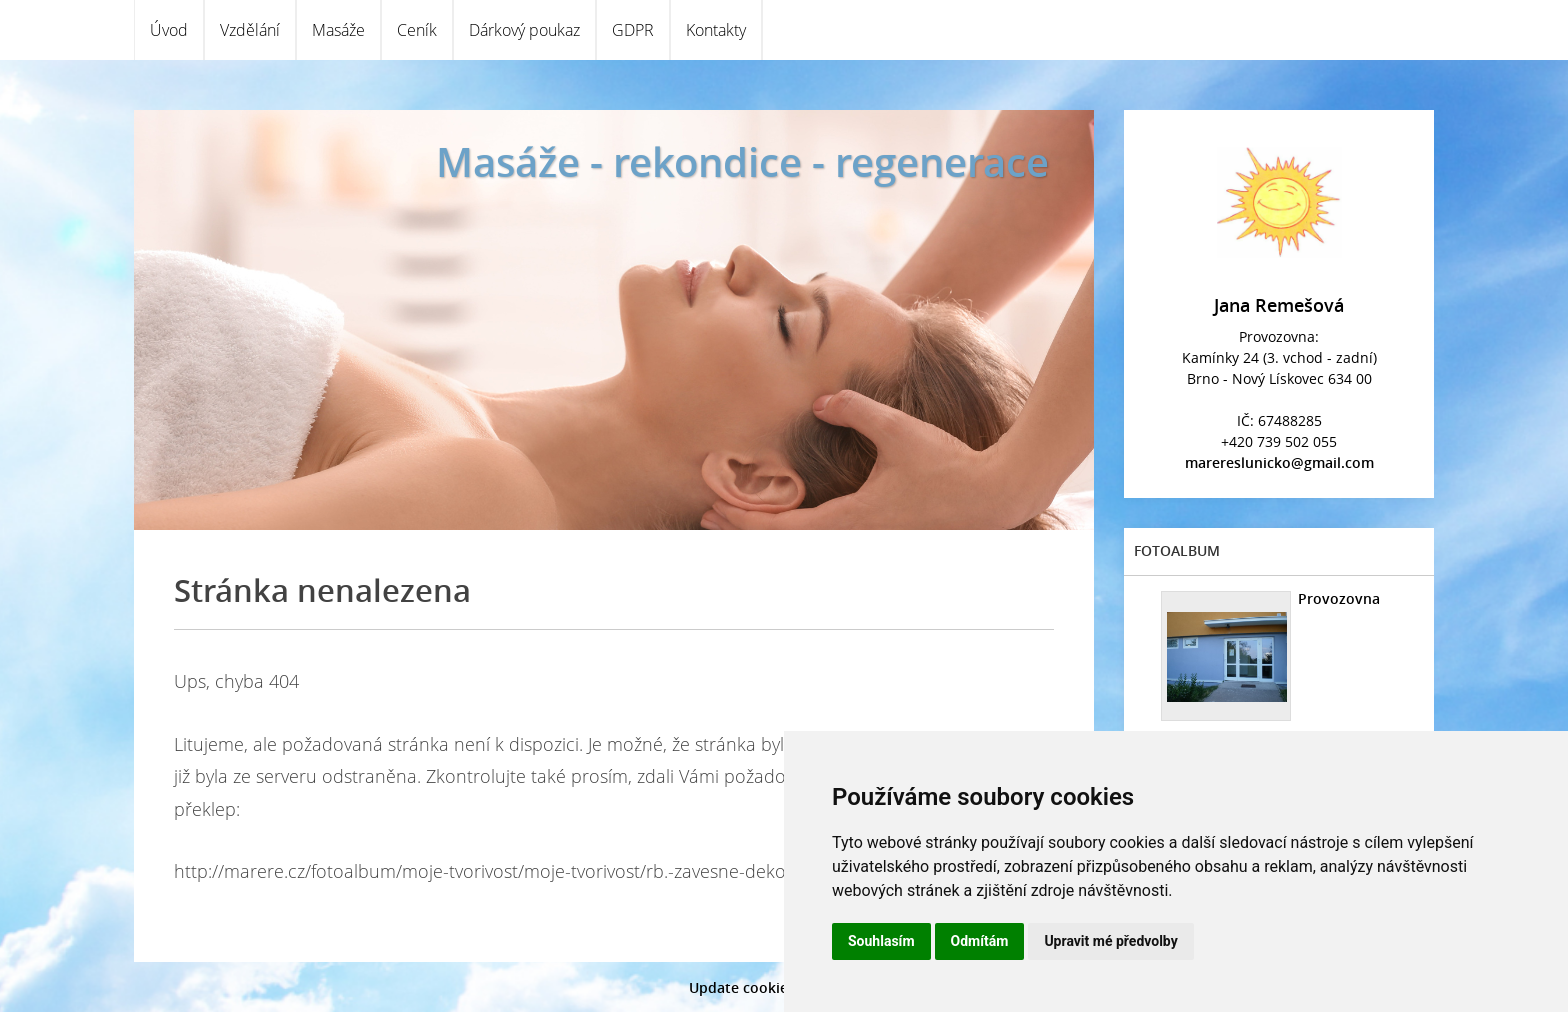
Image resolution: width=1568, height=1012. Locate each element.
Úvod (169, 30)
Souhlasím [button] (881, 941)
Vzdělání (250, 30)
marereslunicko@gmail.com (1279, 462)
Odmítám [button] (980, 941)
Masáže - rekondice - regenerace (742, 161)
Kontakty (716, 30)
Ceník (417, 30)
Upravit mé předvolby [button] (1110, 941)
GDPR (633, 30)
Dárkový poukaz (524, 30)
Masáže (338, 30)
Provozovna (1339, 598)
